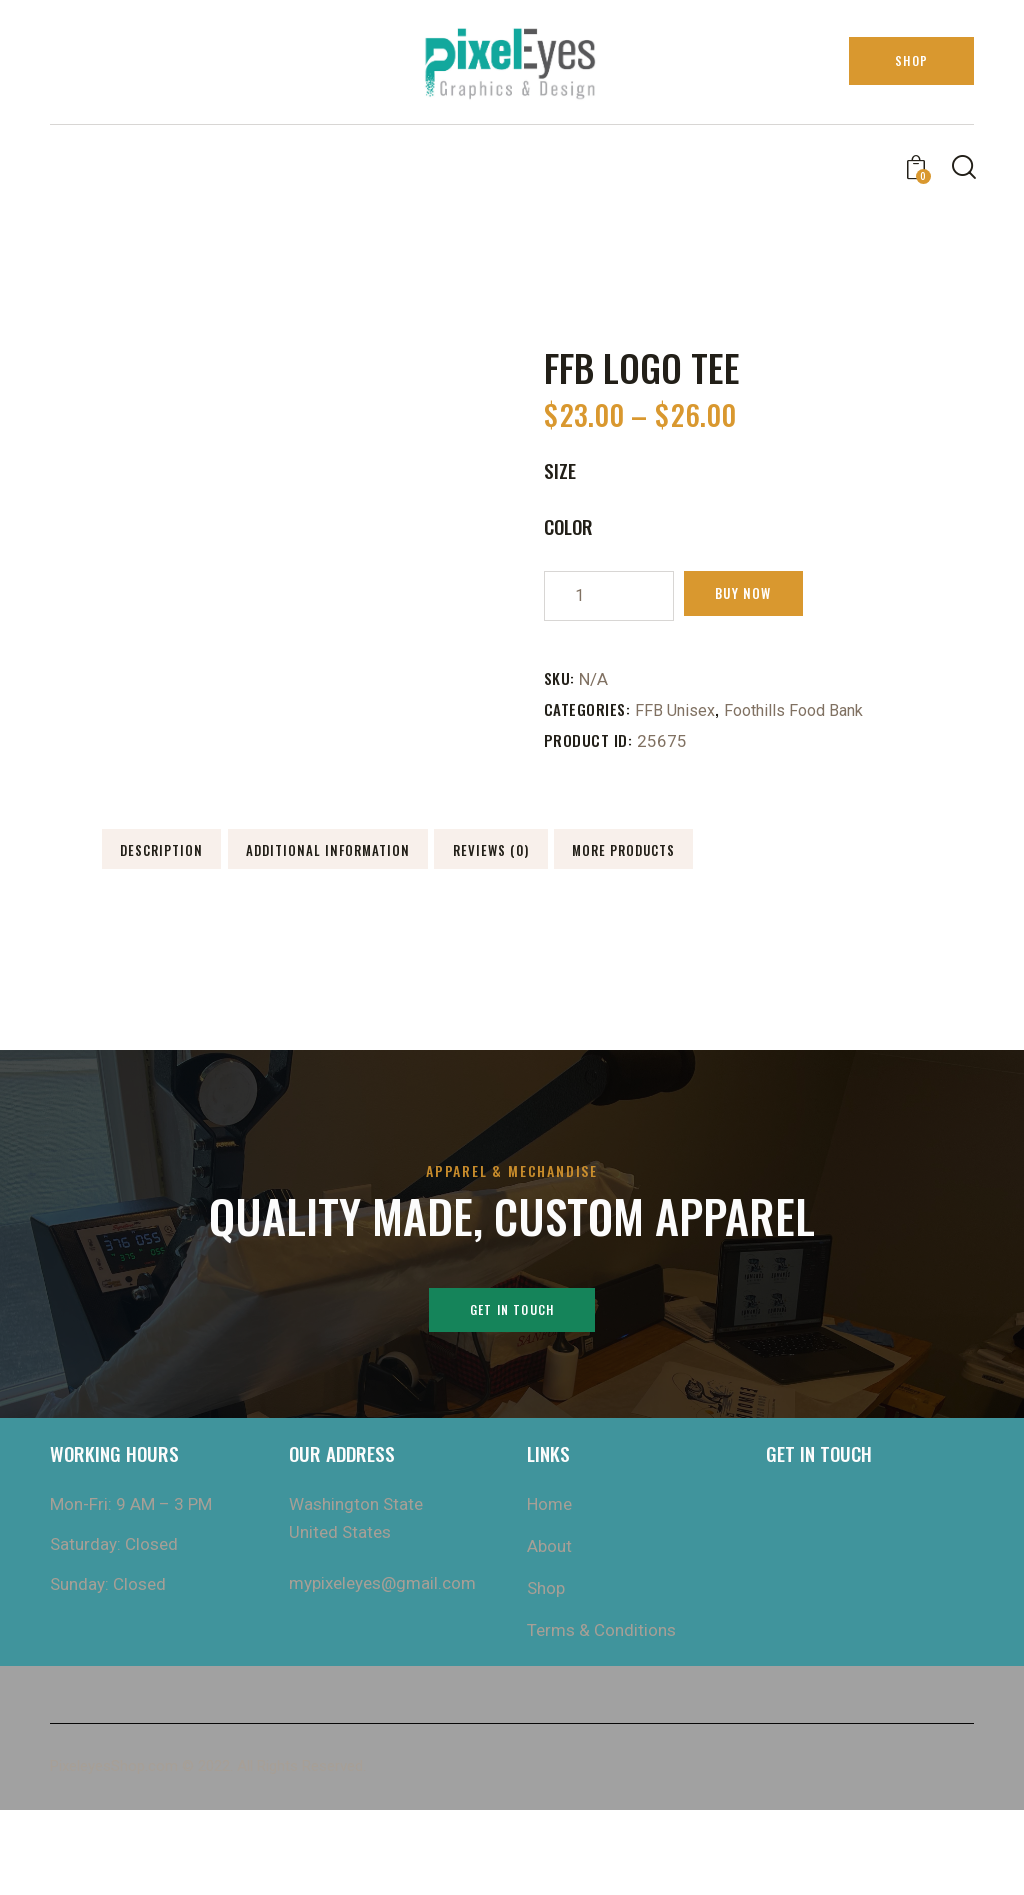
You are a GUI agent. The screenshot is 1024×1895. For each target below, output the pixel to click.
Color (569, 526)
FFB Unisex (676, 710)
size (560, 470)
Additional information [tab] (525, 860)
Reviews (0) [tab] (241, 920)
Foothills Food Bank (800, 710)
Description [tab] (241, 860)
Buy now (762, 596)
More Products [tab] (525, 920)
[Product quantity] (609, 596)
